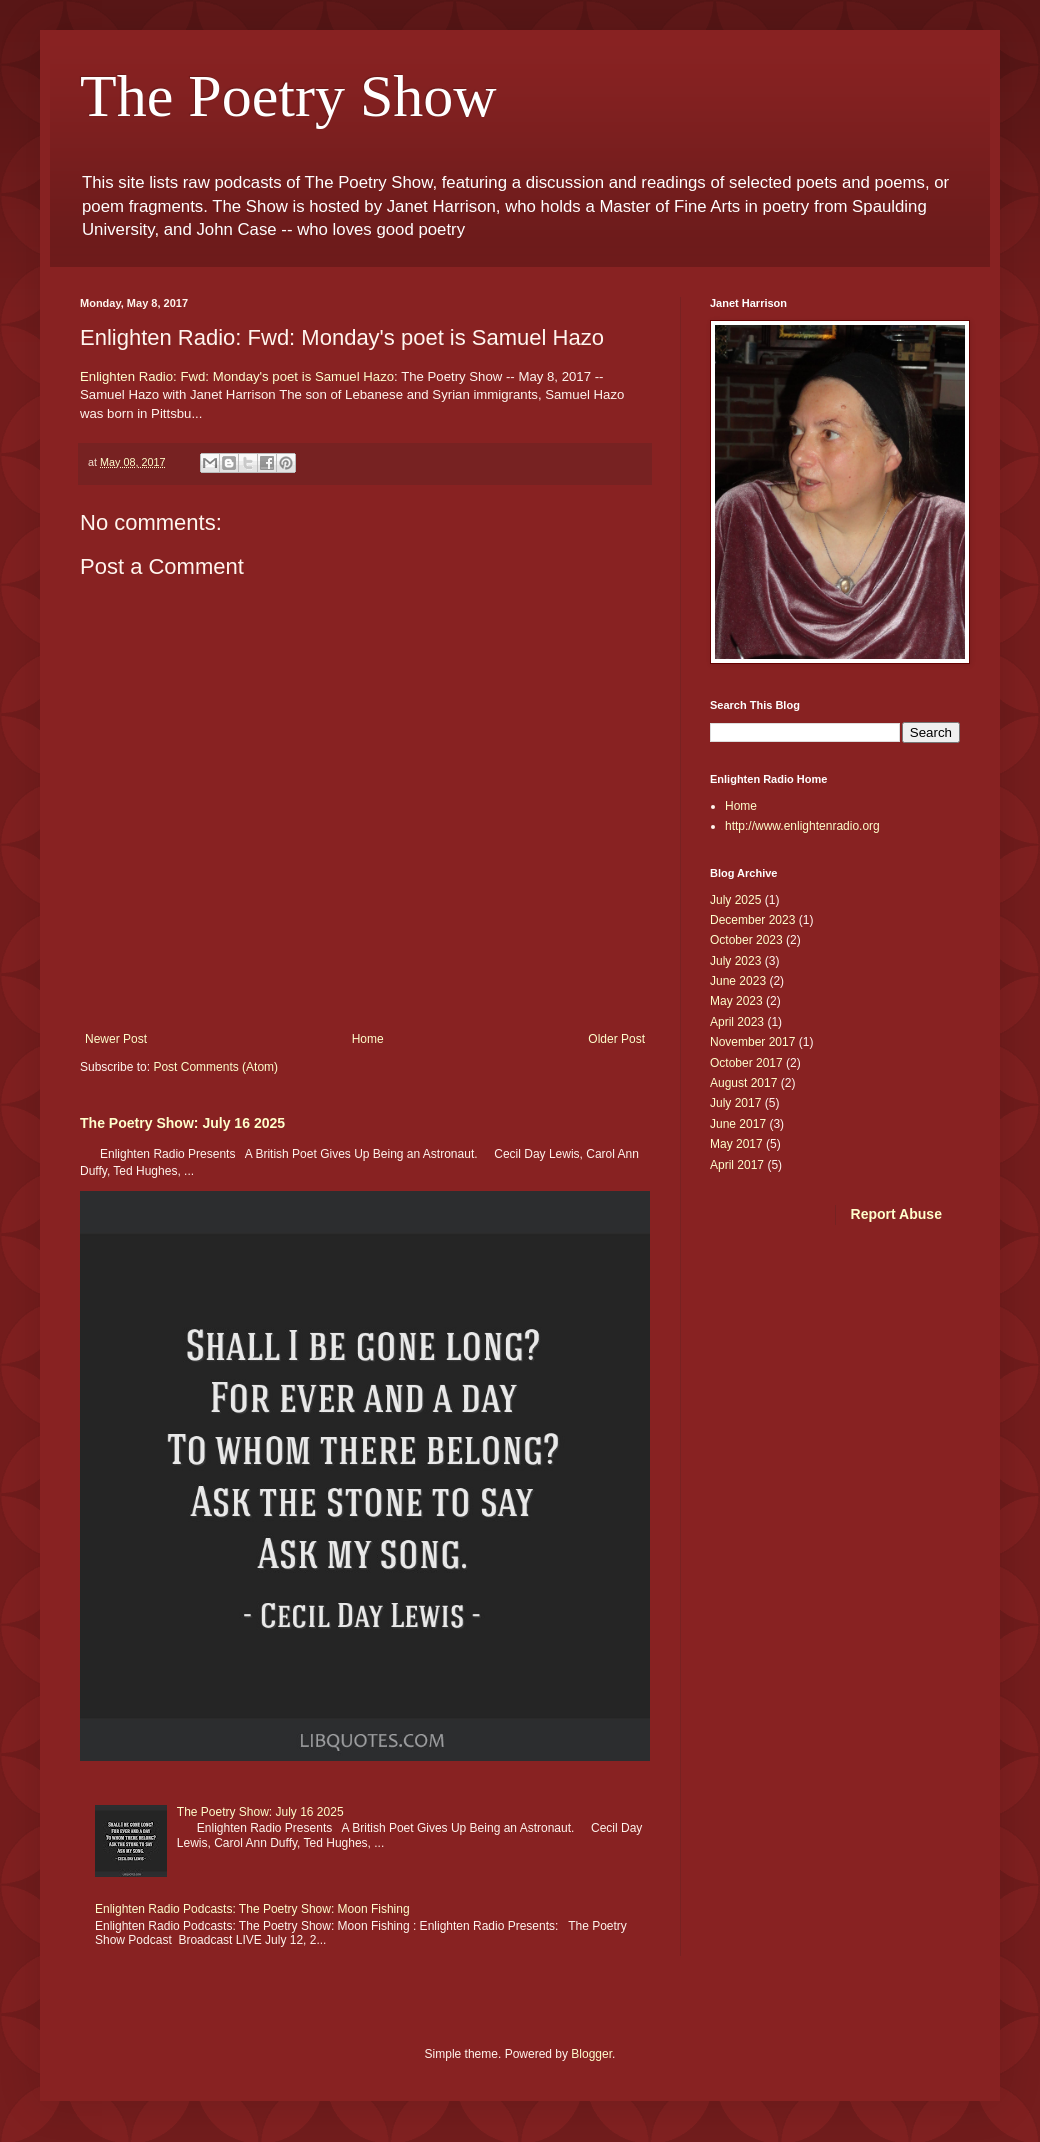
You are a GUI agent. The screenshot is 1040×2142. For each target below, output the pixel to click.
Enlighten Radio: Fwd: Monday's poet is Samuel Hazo (237, 376)
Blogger (591, 2054)
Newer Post (116, 1039)
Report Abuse (896, 1214)
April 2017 (737, 1165)
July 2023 (735, 961)
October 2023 (746, 940)
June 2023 (738, 981)
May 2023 (736, 1001)
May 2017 (736, 1144)
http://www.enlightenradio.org (802, 826)
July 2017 (735, 1103)
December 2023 (752, 920)
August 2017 (743, 1083)
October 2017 (746, 1063)
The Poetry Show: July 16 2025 (182, 1123)
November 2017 (752, 1042)
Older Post (616, 1039)
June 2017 (738, 1124)
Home (368, 1039)
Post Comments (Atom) (215, 1067)
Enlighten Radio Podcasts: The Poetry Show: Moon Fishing (252, 1909)
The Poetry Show (288, 96)
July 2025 (735, 900)
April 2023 (737, 1022)
